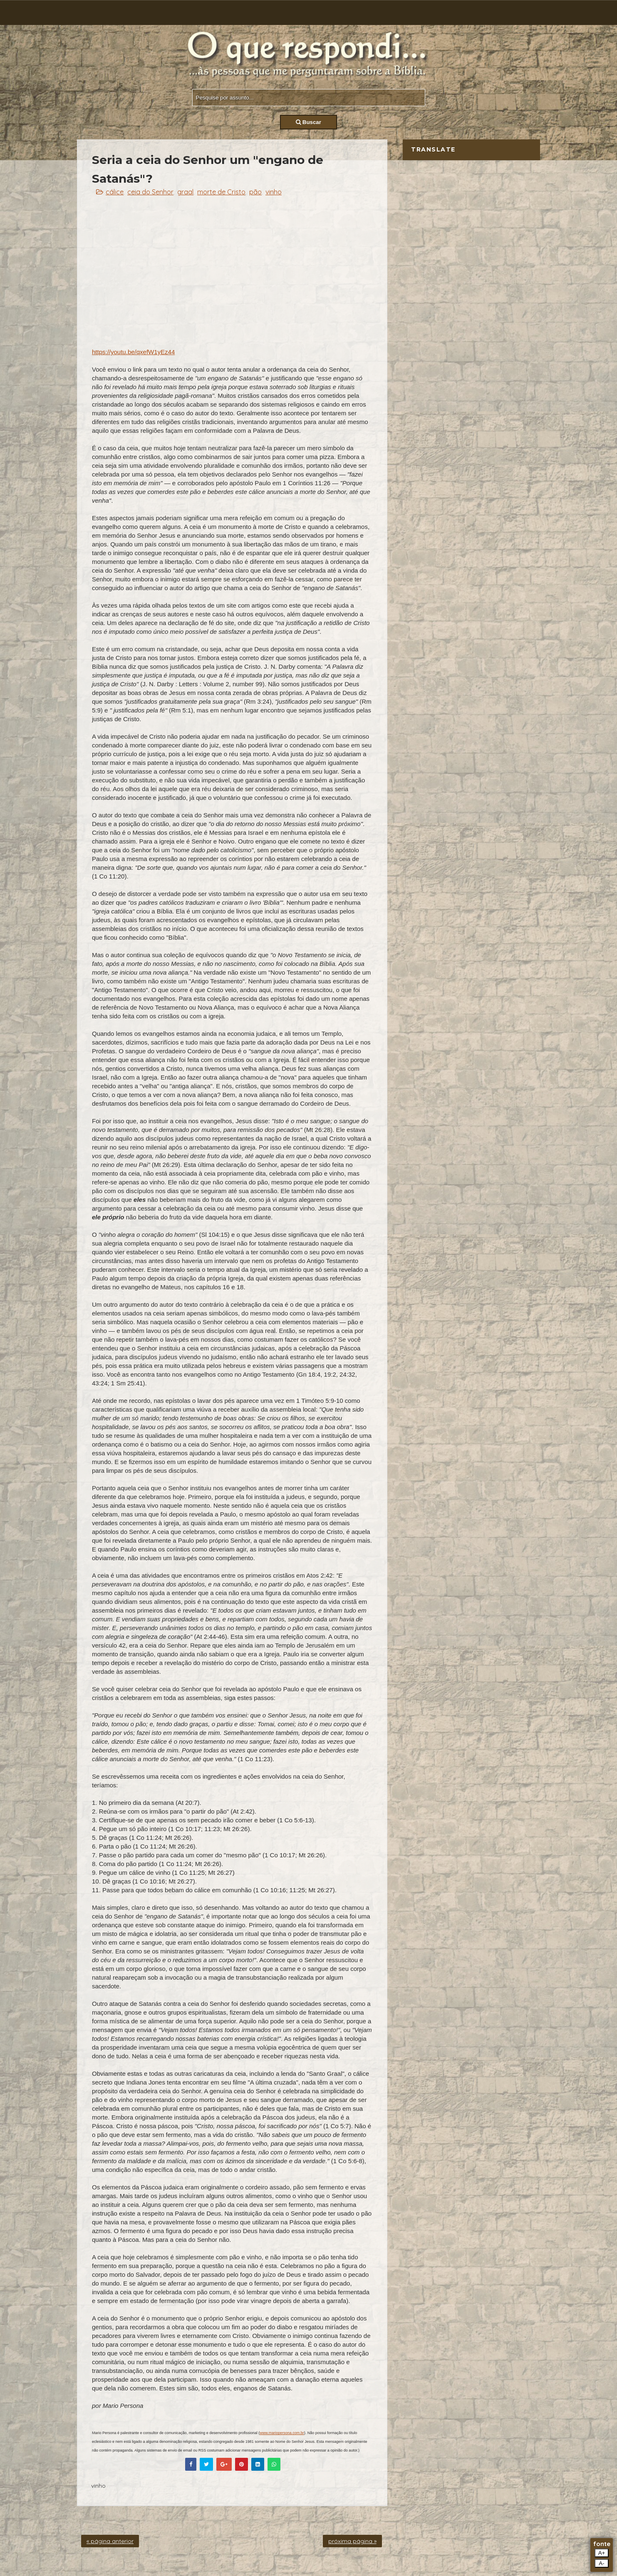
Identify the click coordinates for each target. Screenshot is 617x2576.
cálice (115, 192)
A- (601, 2563)
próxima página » (352, 2541)
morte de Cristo (221, 192)
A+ (601, 2553)
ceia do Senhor (150, 192)
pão (255, 192)
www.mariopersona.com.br (282, 2433)
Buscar (308, 122)
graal (185, 192)
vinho (273, 192)
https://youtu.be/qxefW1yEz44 (133, 351)
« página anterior (110, 2541)
